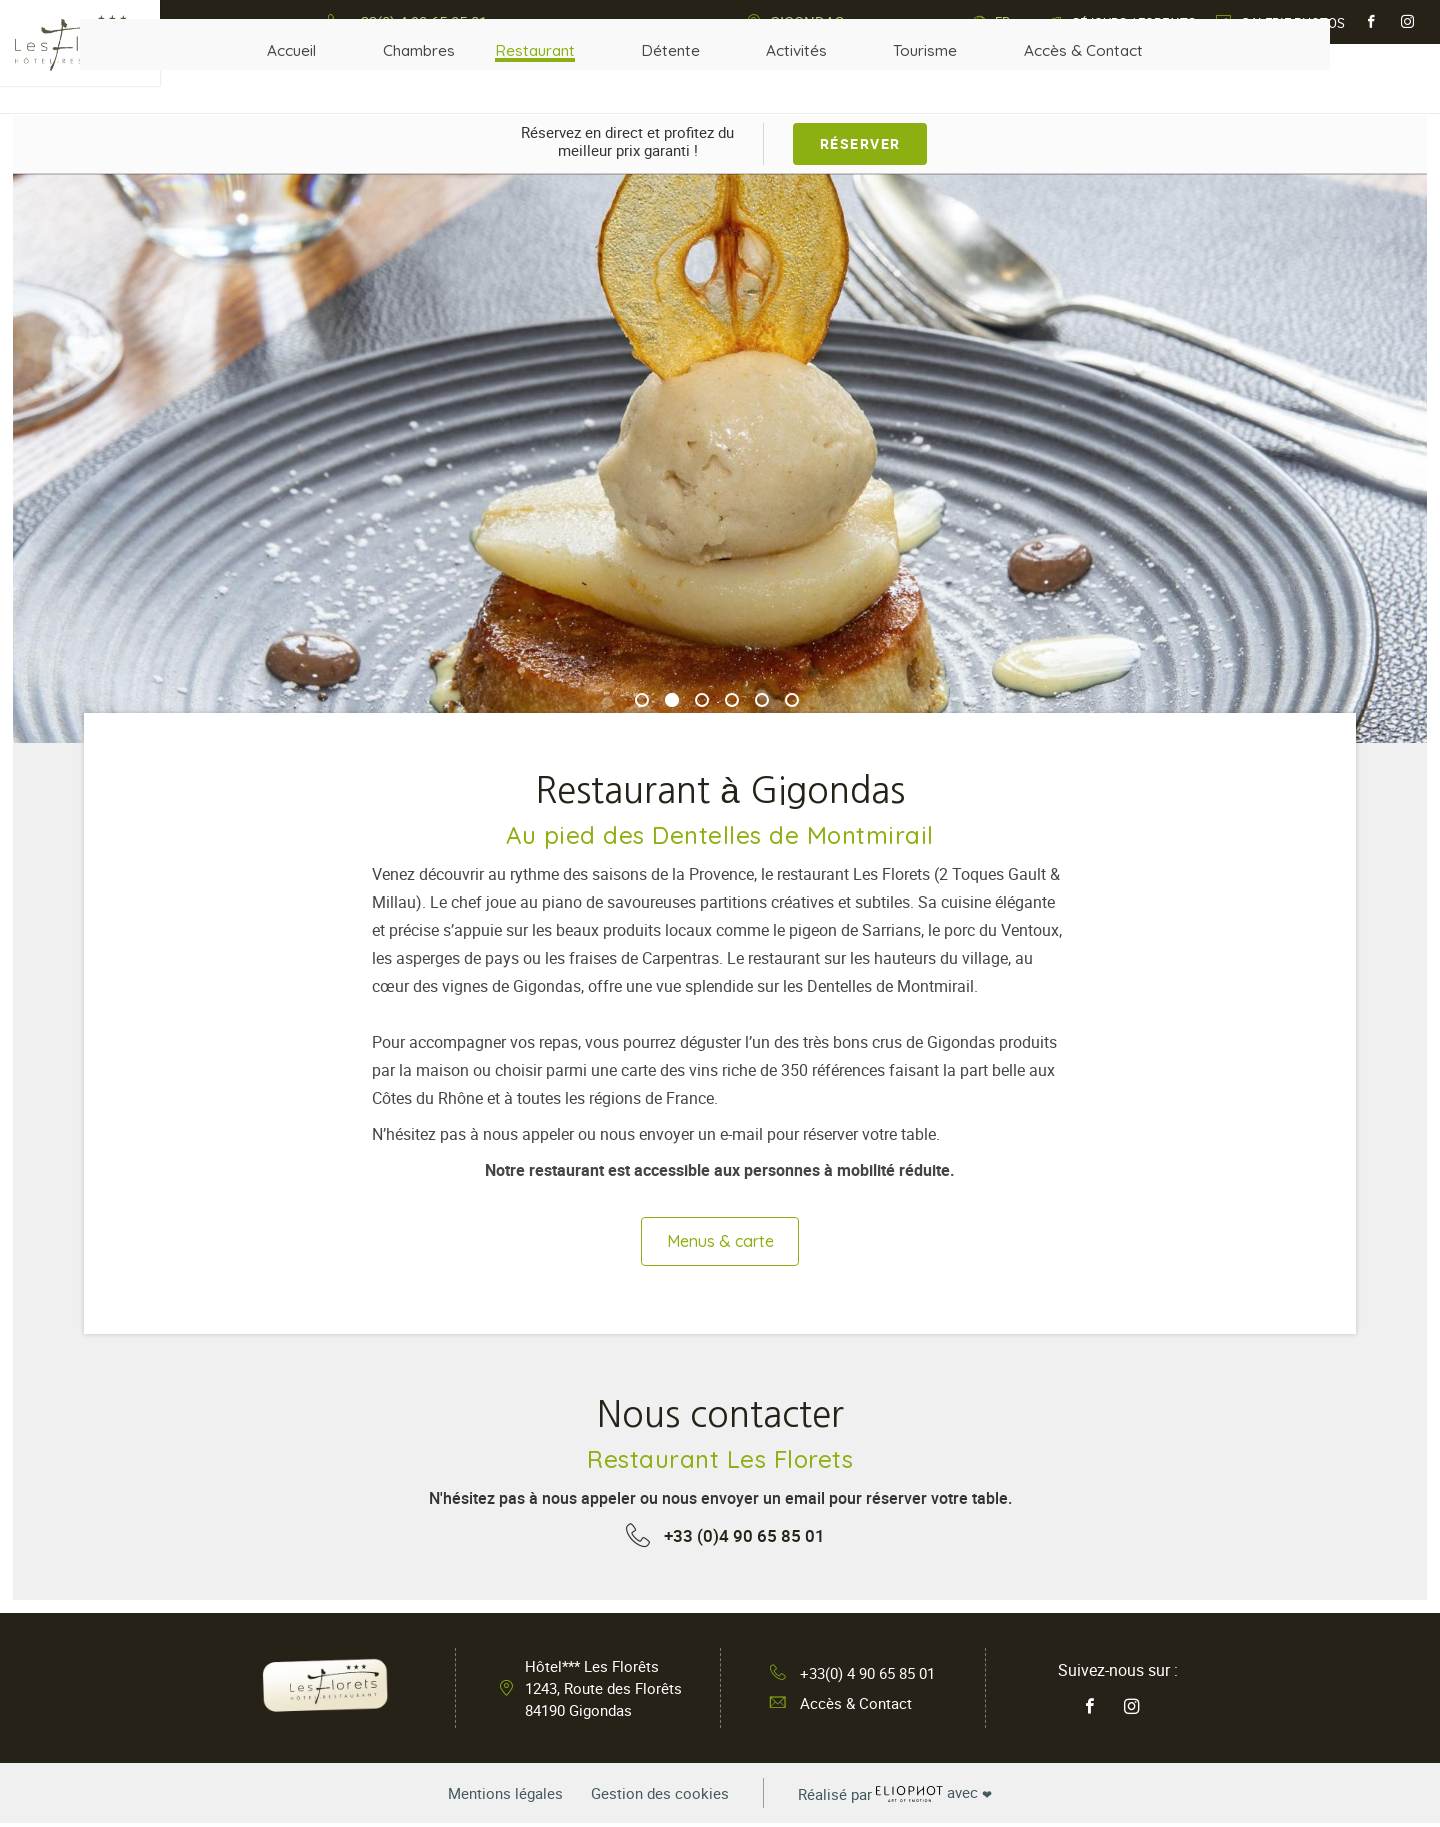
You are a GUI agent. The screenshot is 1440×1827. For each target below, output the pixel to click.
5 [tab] (762, 700)
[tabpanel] (720, 458)
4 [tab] (732, 700)
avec (907, 1796)
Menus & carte (720, 1243)
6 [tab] (792, 700)
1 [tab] (642, 700)
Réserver (860, 142)
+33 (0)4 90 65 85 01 (744, 1539)
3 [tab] (702, 700)
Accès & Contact (836, 1708)
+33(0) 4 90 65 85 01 (853, 1676)
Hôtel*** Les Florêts (603, 1692)
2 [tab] (672, 700)
